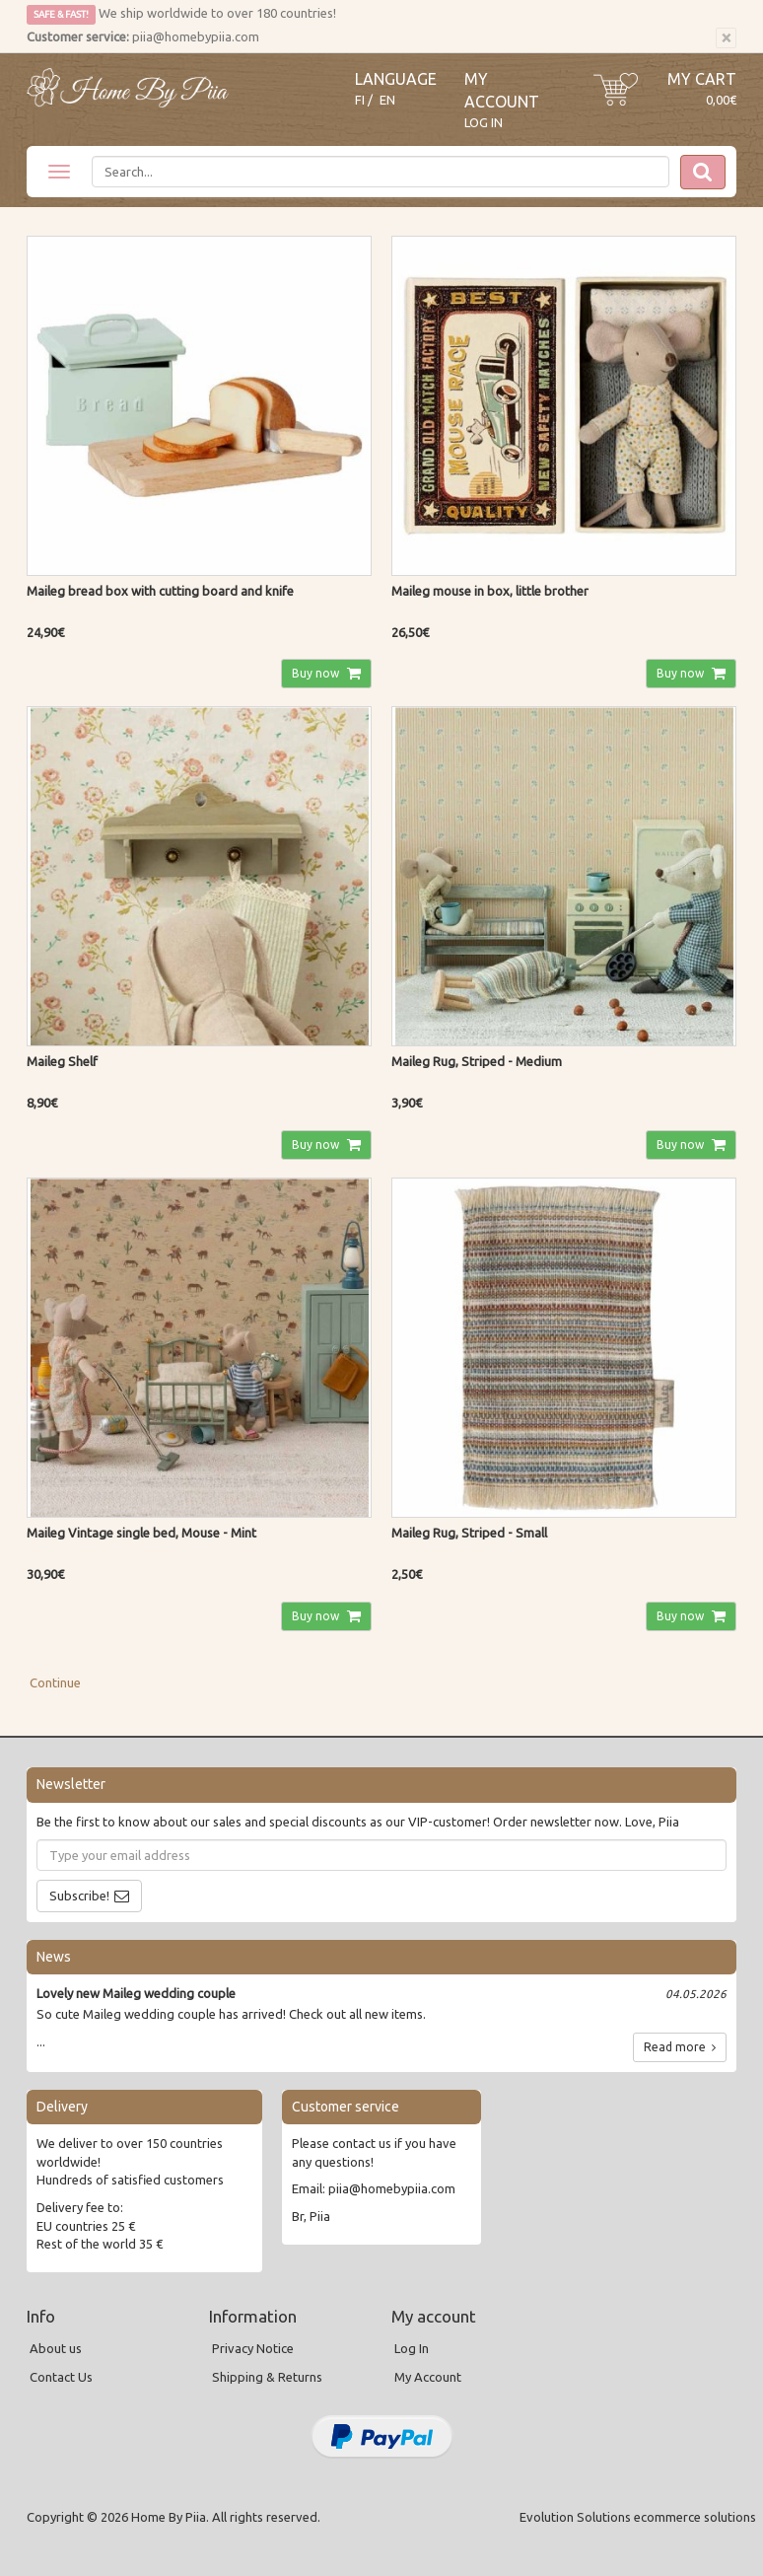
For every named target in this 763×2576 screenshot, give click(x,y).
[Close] (726, 38)
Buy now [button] (317, 673)
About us (56, 2348)
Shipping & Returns (267, 2377)
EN (387, 100)
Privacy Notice (253, 2348)
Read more (680, 2046)
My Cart (701, 79)
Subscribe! (79, 1895)
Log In (483, 122)
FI (360, 100)
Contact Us (61, 2377)
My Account (427, 2377)
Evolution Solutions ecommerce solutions (638, 2517)
